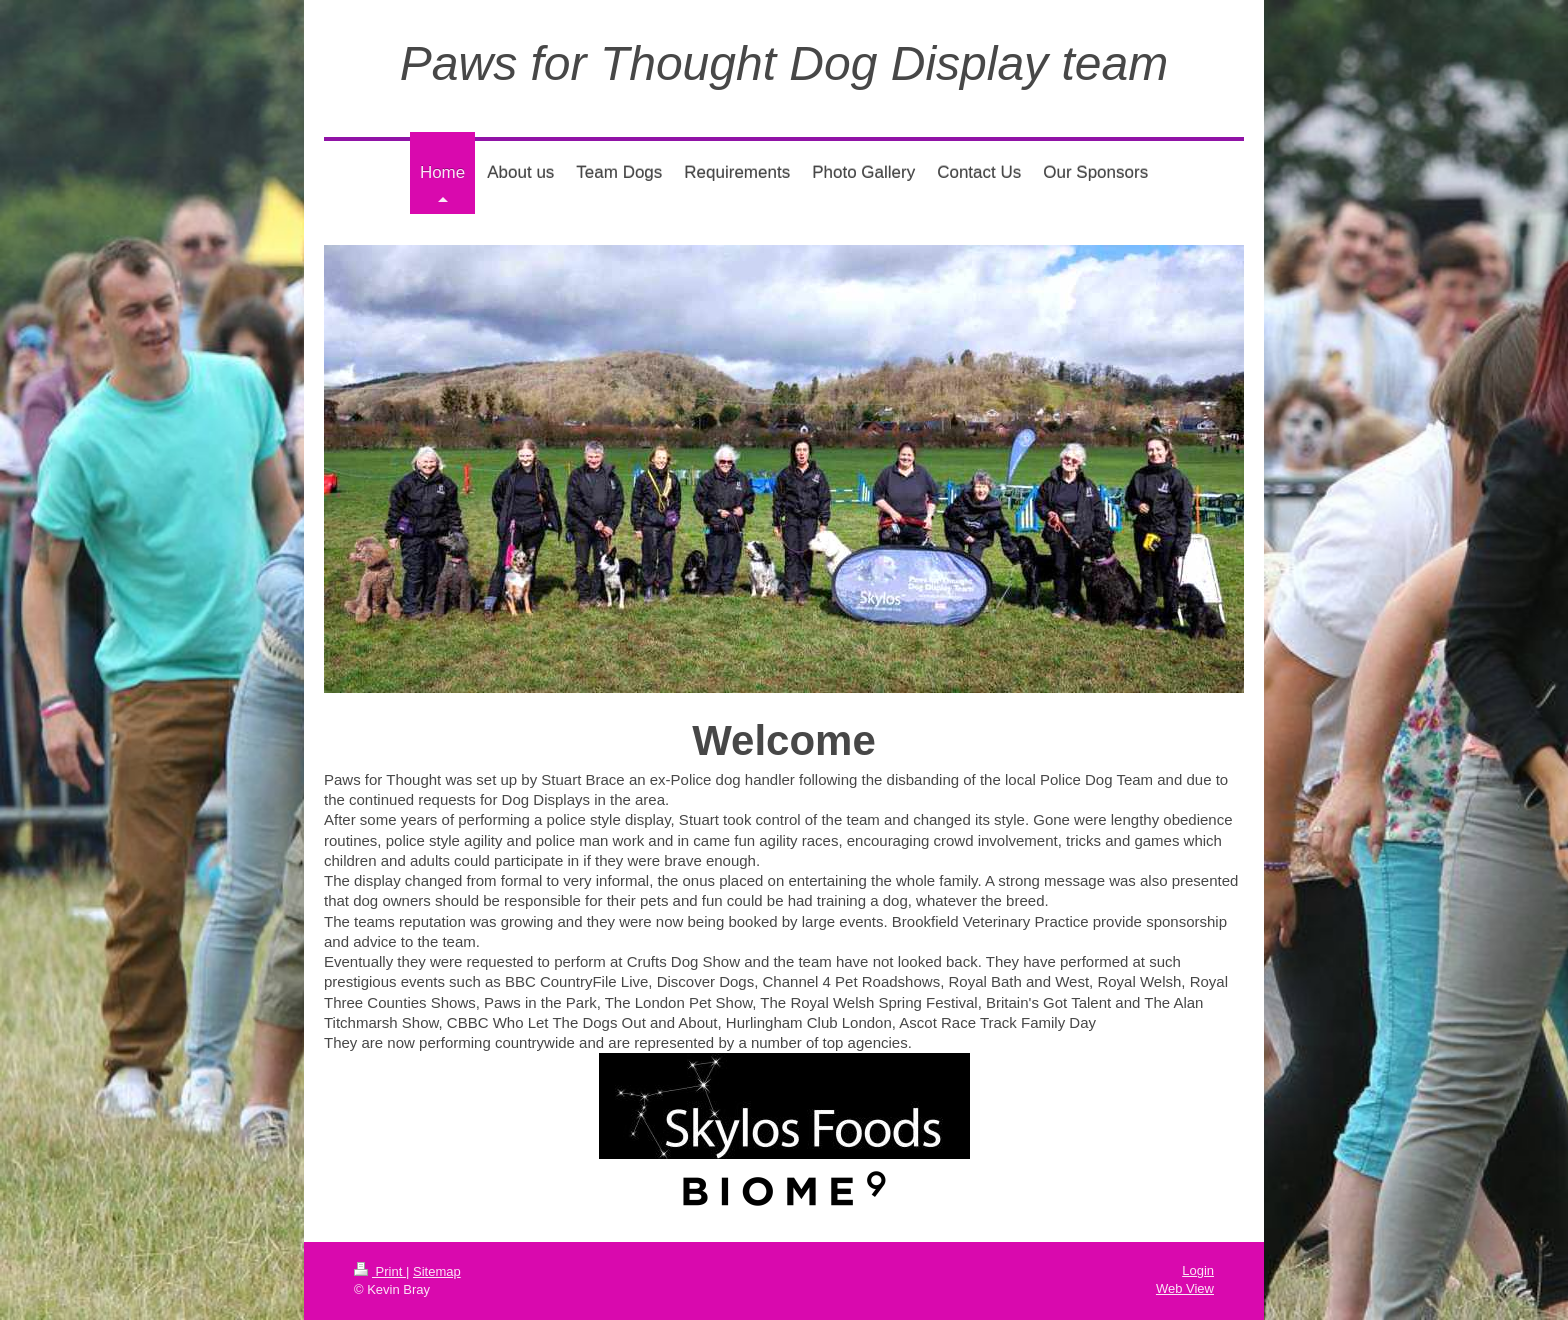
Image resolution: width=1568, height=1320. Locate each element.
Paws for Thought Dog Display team (784, 63)
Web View (1185, 1288)
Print (380, 1271)
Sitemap (437, 1271)
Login (1198, 1270)
